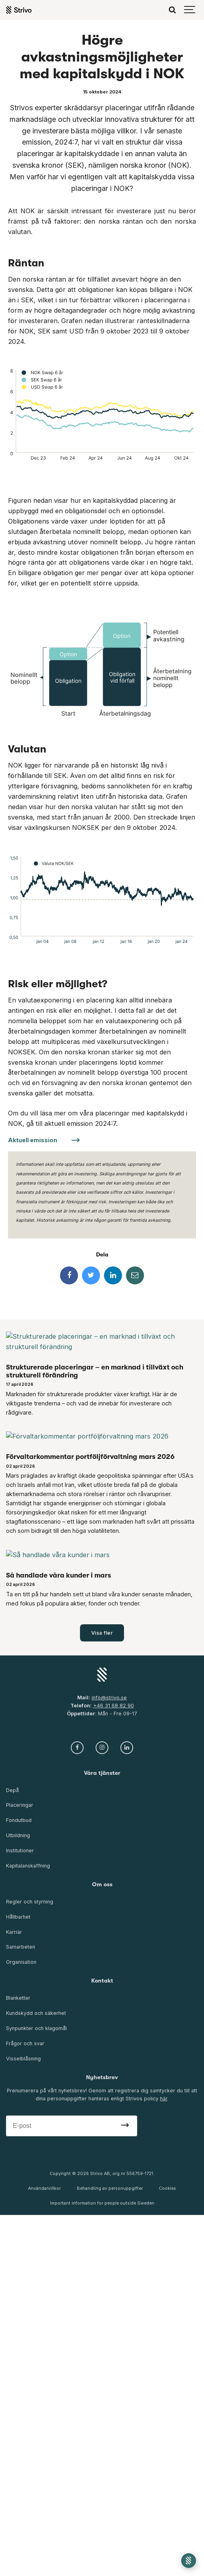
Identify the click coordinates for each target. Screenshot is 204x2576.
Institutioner (20, 1851)
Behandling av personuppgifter (110, 2188)
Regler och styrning (29, 1902)
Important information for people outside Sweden (102, 2203)
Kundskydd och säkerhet (36, 2013)
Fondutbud (19, 1820)
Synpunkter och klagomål (36, 2028)
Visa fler (102, 1632)
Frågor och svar (25, 2043)
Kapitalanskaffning (28, 1866)
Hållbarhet (18, 1917)
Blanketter (18, 1998)
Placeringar (19, 1805)
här (163, 2099)
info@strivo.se (109, 1698)
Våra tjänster (102, 1773)
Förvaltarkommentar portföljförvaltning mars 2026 (90, 1457)
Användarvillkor (44, 2188)
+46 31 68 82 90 (113, 1706)
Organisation (21, 1962)
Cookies (167, 2188)
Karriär (14, 1932)
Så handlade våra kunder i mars (58, 1575)
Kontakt (102, 1980)
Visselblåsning (23, 2059)
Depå (12, 1790)
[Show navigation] (190, 10)
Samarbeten (20, 1947)
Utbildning (18, 1835)
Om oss (102, 1884)
